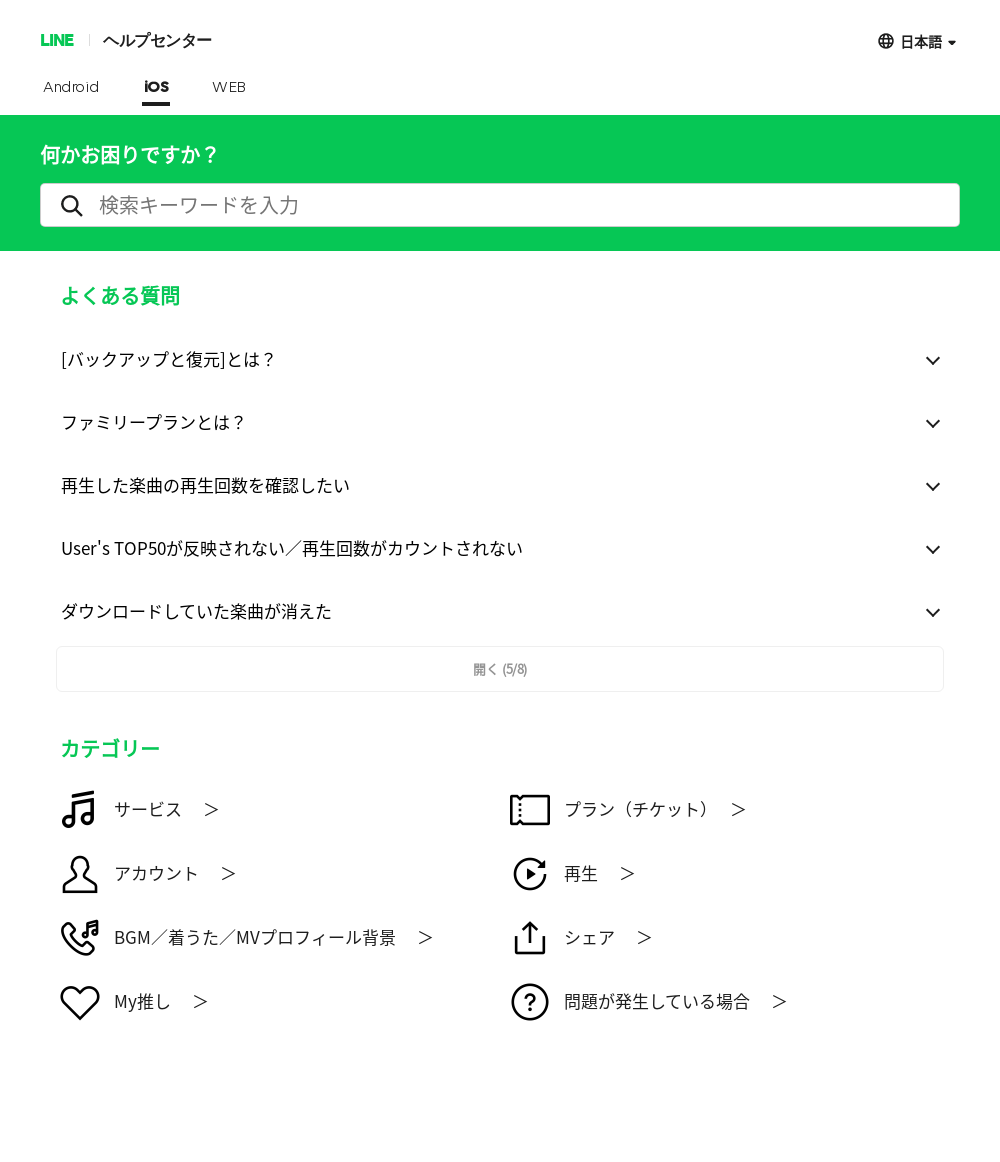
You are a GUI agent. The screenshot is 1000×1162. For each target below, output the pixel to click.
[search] (500, 205)
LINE (56, 39)
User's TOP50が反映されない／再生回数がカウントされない (292, 547)
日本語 (921, 40)
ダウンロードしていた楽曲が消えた (196, 610)
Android (71, 88)
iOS (156, 88)
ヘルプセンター (157, 39)
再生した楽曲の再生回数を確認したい (205, 484)
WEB (229, 88)
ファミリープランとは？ (154, 421)
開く (499, 668)
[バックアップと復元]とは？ (169, 358)
